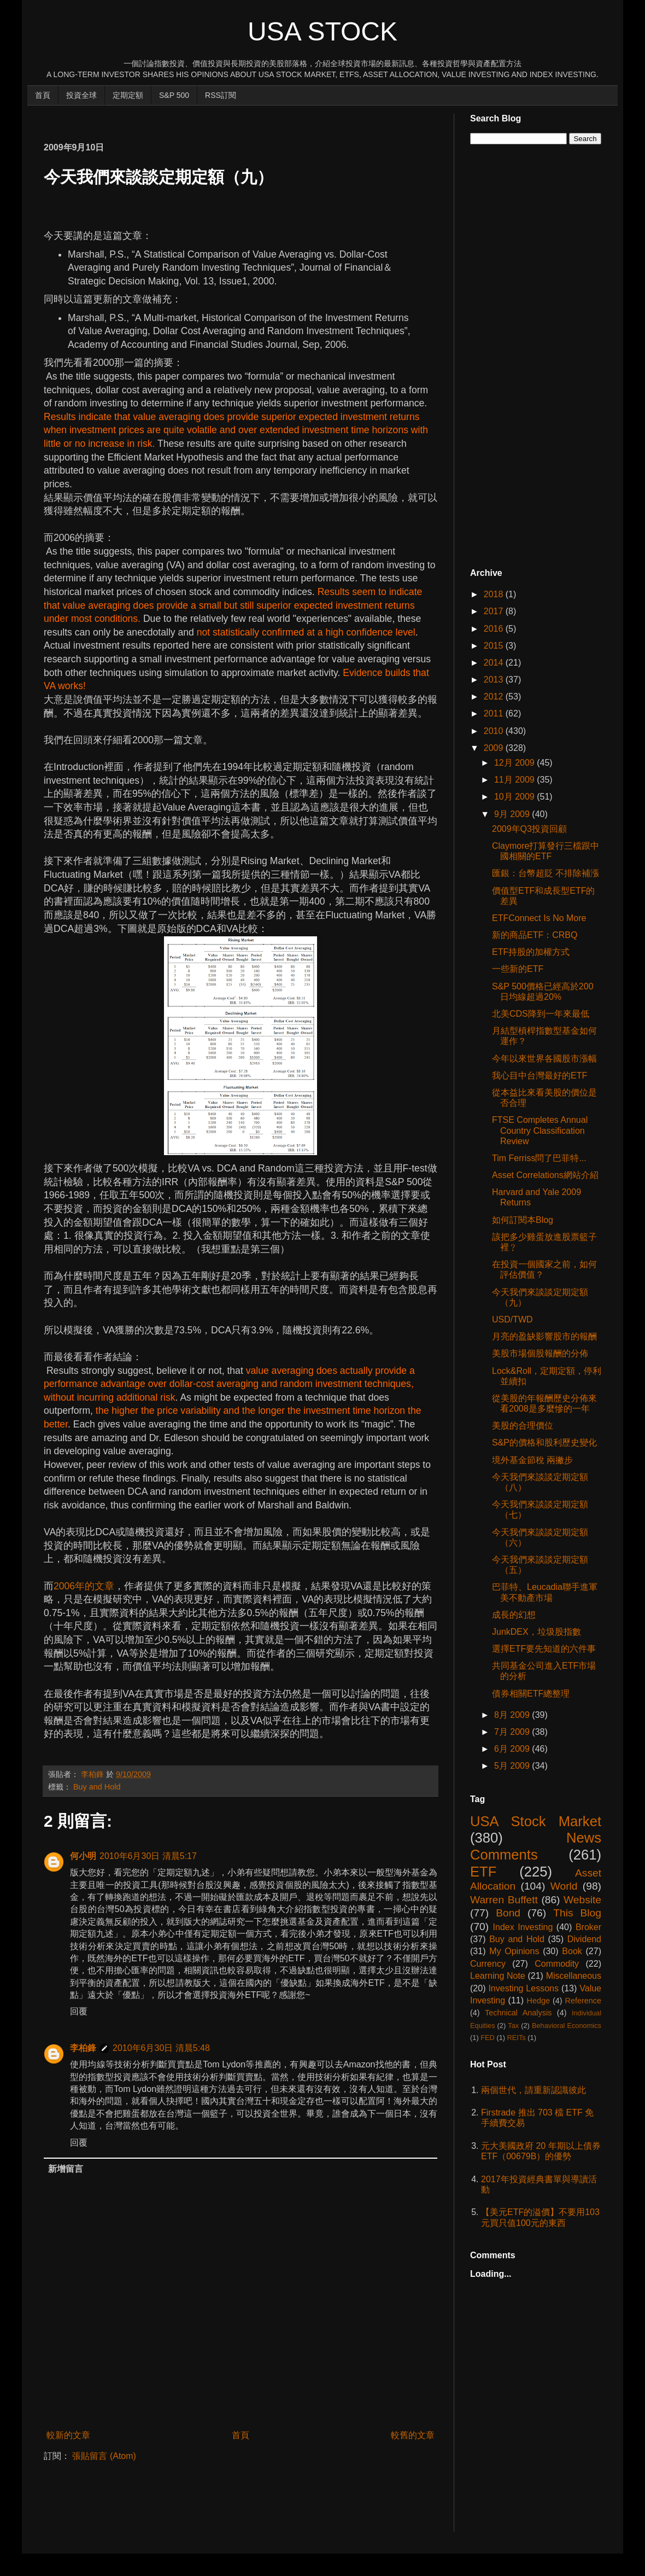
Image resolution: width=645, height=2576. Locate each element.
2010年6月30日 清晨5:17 (148, 1856)
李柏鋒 (83, 2048)
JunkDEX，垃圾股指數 (536, 1631)
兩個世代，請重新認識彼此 (533, 2090)
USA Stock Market (535, 1821)
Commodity (557, 1963)
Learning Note (497, 1975)
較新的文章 (68, 2435)
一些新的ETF (517, 969)
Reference (583, 2000)
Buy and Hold (96, 1786)
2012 (495, 696)
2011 (495, 713)
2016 (495, 628)
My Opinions (514, 1951)
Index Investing (523, 1927)
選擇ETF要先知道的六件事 (544, 1648)
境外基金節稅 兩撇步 (532, 1460)
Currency (488, 1963)
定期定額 (128, 95)
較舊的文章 (413, 2435)
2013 (495, 679)
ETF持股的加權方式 (531, 952)
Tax (513, 2025)
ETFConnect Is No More (539, 918)
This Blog (577, 1913)
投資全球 (81, 95)
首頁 (42, 95)
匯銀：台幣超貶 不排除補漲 (545, 873)
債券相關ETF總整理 (531, 1693)
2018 (495, 594)
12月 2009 (515, 762)
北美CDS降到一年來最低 (540, 1013)
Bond (508, 1913)
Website (582, 1899)
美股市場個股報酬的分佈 (540, 1353)
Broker (588, 1927)
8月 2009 (513, 1715)
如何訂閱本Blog (522, 1220)
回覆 (78, 2011)
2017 (495, 611)
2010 (495, 731)
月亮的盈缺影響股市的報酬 (544, 1336)
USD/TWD (512, 1319)
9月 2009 (513, 814)
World (564, 1886)
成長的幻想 (514, 1614)
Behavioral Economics (566, 2025)
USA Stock (322, 31)
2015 (495, 645)
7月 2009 (513, 1731)
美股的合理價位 (522, 1425)
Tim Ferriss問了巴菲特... (539, 1158)
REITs (516, 2037)
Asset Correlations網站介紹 (545, 1175)
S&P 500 (174, 95)
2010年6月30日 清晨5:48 (161, 2048)
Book (572, 1951)
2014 (495, 662)
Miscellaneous (573, 1975)
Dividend (584, 1939)
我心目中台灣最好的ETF (539, 1075)
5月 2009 (513, 1765)
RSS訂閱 (220, 95)
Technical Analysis (518, 2012)
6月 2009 (513, 1748)
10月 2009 (515, 796)
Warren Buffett (504, 1899)
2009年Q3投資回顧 (529, 829)
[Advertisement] (243, 118)
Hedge (538, 2000)
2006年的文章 (84, 1586)
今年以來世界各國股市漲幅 (544, 1058)
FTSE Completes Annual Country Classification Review (540, 1130)
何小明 (83, 1856)
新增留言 (65, 2168)
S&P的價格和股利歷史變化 (544, 1442)
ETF (483, 1871)
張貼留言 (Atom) (104, 2456)
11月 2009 (515, 779)
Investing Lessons (523, 1988)
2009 (495, 748)
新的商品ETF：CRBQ (534, 935)
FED (487, 2037)
